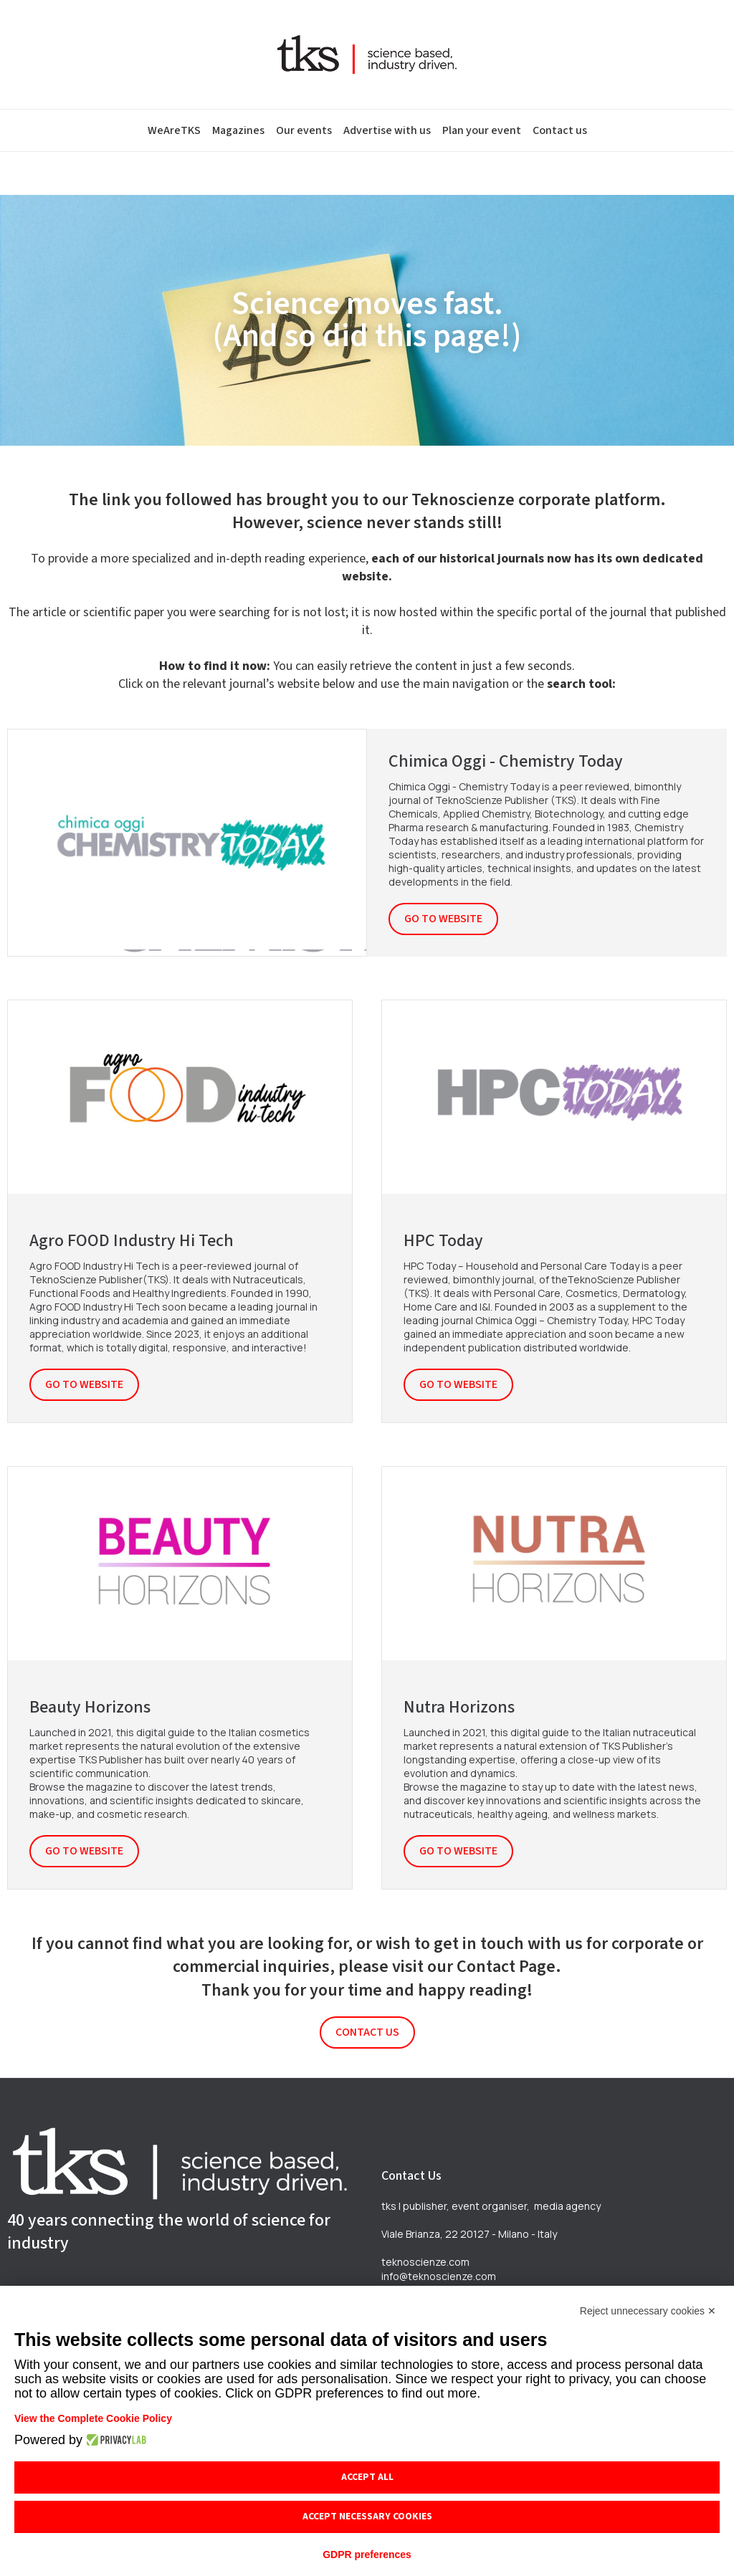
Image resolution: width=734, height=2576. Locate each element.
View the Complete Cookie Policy (93, 2418)
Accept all (367, 2477)
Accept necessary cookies (367, 2516)
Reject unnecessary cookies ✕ (648, 2311)
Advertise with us (387, 130)
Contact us (560, 130)
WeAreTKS (174, 130)
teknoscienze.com (425, 2262)
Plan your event (481, 130)
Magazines (238, 130)
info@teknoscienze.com (438, 2276)
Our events (304, 130)
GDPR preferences (367, 2554)
